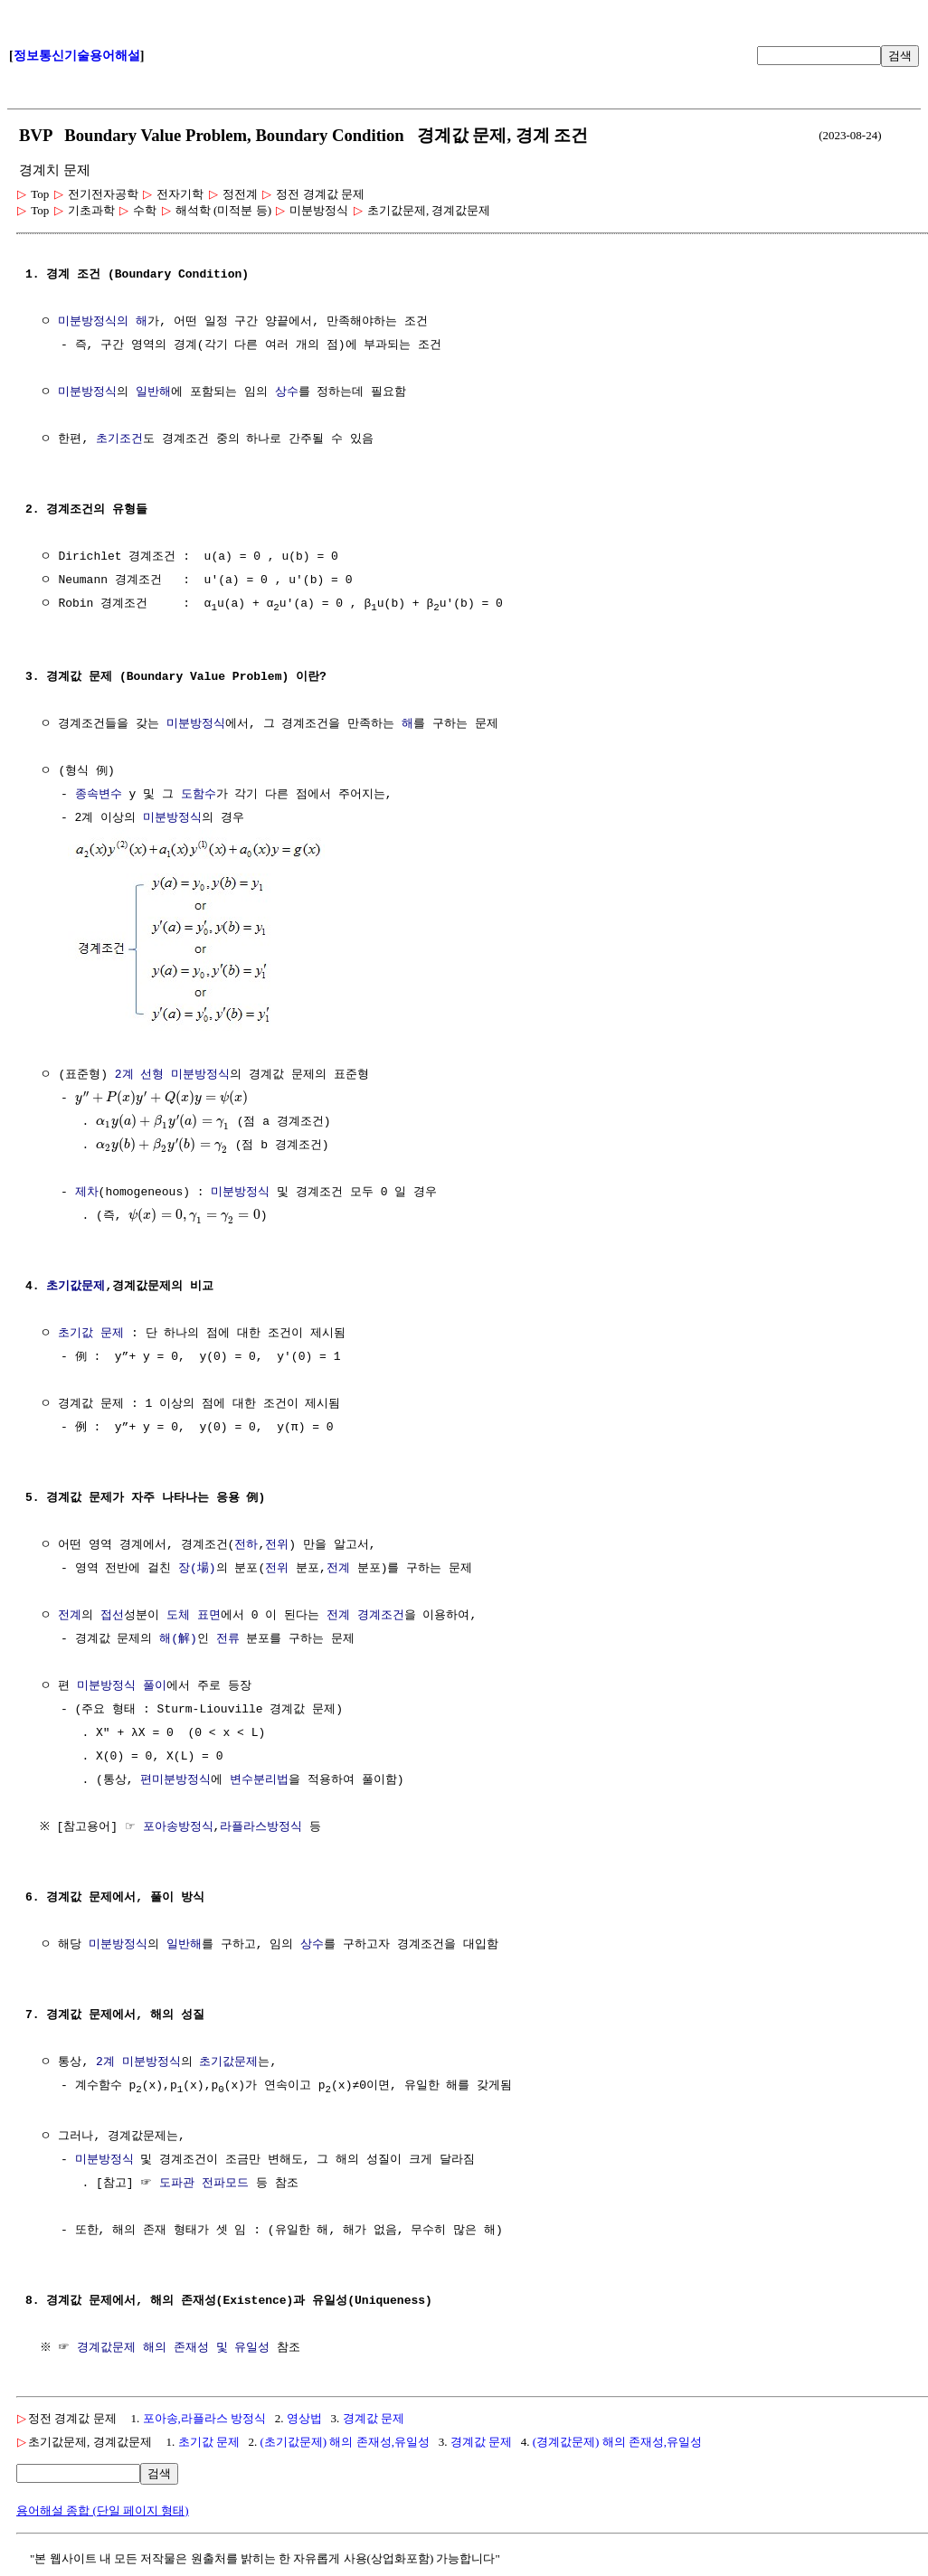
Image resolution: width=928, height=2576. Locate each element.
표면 (209, 1615)
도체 (178, 1615)
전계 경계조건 (365, 1615)
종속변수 (98, 796)
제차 (87, 1192)
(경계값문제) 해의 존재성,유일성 (617, 2442)
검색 (900, 55)
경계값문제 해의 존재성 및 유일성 (176, 2348)
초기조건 (119, 439)
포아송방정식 (182, 1826)
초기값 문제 (91, 1333)
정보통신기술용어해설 (77, 55)
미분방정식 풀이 (121, 1685)
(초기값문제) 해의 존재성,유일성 (345, 2442)
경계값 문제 (373, 2418)
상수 (286, 392)
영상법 (304, 2418)
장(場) (197, 1568)
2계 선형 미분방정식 (172, 1074)
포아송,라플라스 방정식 (205, 2418)
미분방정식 (87, 392)
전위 (277, 1544)
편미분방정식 (175, 1779)
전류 (228, 1638)
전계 (338, 1568)
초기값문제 (75, 1286)
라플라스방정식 (265, 1826)
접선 (112, 1615)
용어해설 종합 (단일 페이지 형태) (102, 2510)
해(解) (178, 1638)
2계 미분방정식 (138, 2061)
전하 (246, 1544)
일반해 (153, 392)
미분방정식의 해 (102, 322)
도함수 (198, 796)
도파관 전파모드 (204, 2183)
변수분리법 (259, 1779)
